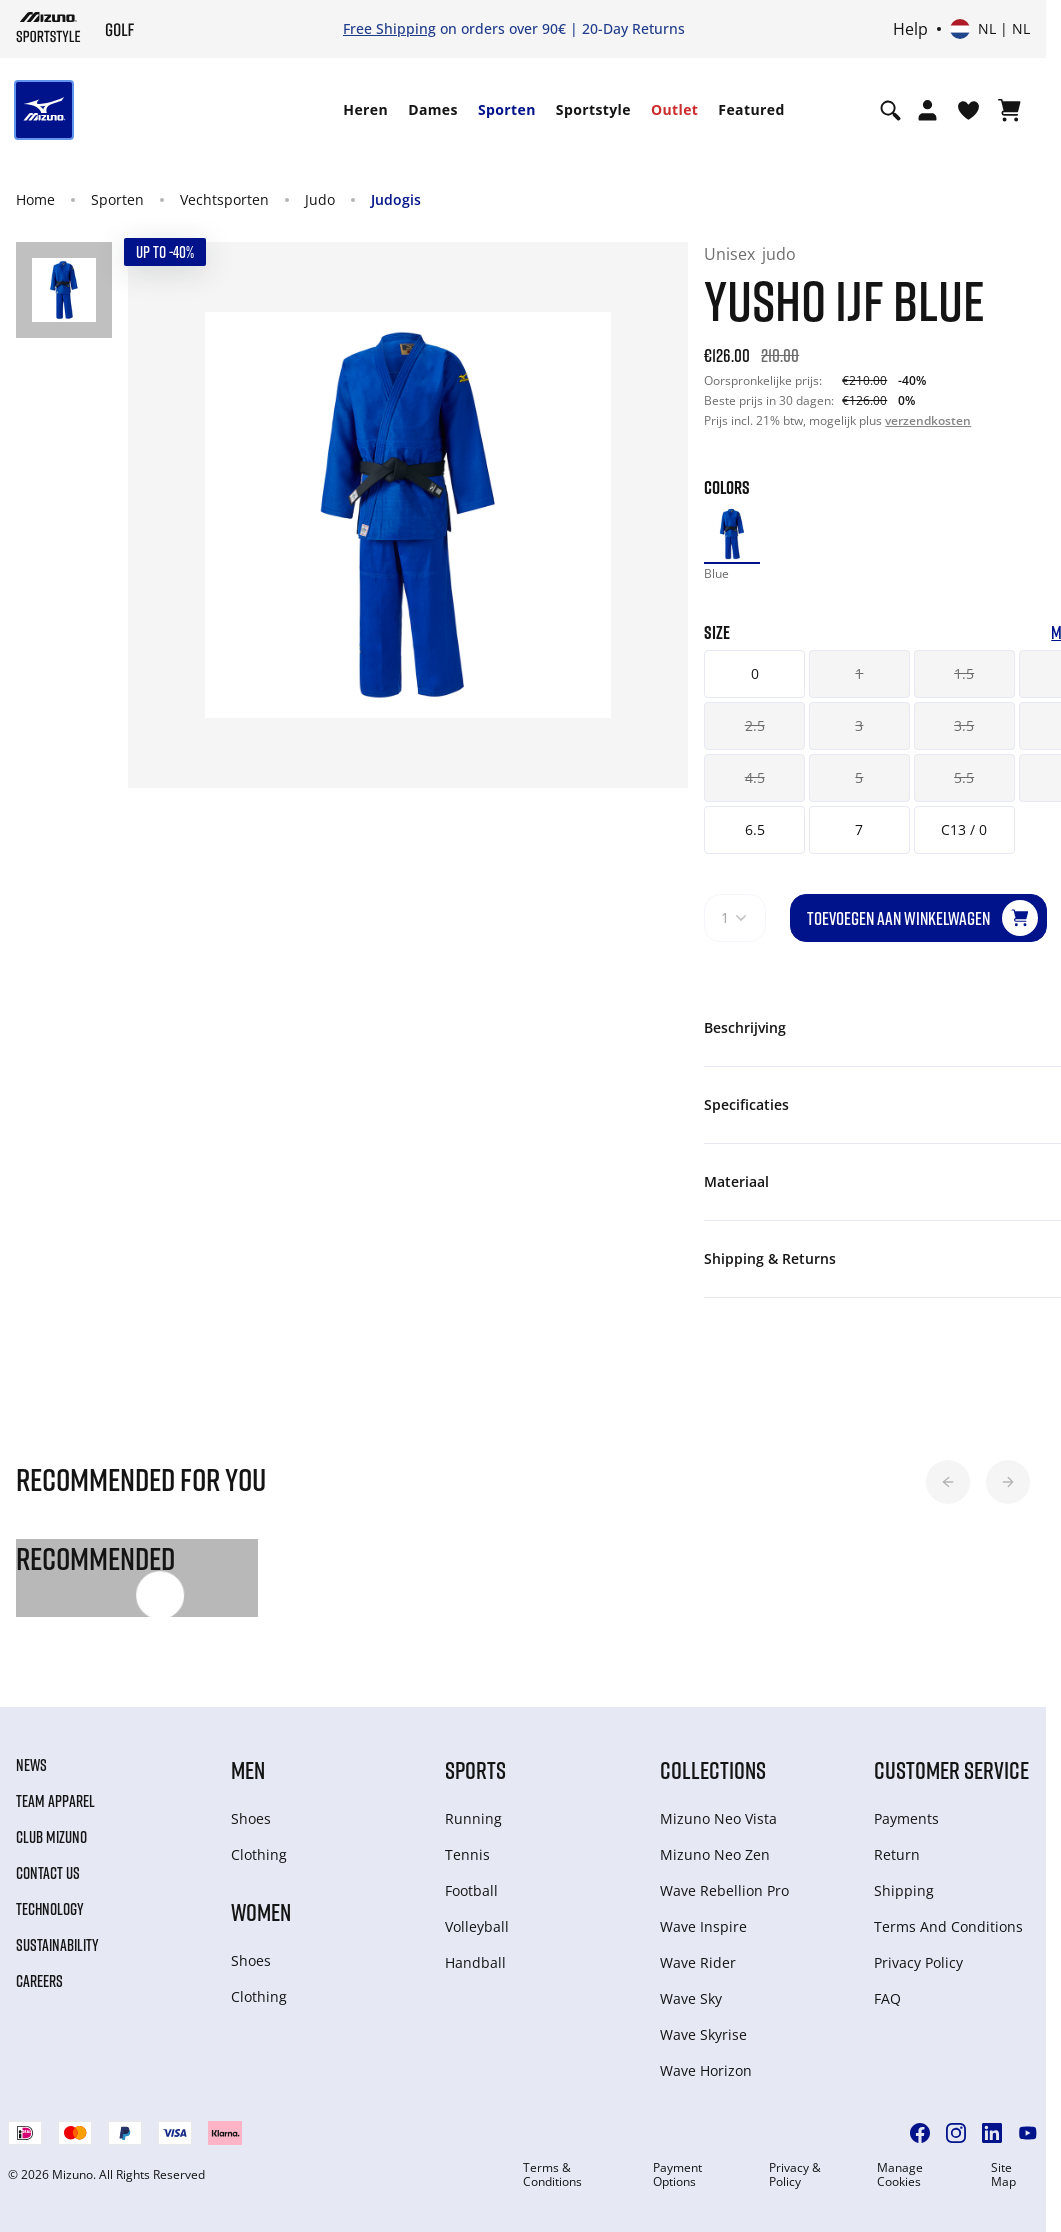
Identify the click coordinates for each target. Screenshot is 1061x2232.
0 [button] (755, 673)
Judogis (396, 199)
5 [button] (859, 777)
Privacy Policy (918, 1962)
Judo (320, 199)
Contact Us (48, 1873)
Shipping (904, 1890)
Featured (751, 109)
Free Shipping (389, 28)
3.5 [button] (964, 725)
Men (248, 1769)
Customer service (951, 1769)
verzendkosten (928, 420)
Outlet (674, 109)
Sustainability (57, 1945)
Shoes (251, 1818)
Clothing (259, 1854)
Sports (475, 1769)
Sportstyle (593, 109)
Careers (39, 1981)
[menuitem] (365, 110)
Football (471, 1890)
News (31, 1765)
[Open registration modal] (927, 110)
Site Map (1003, 2175)
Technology (50, 1909)
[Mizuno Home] (48, 27)
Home (35, 199)
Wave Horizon (706, 2070)
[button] (948, 1482)
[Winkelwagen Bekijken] (1009, 110)
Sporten (507, 109)
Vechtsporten (224, 199)
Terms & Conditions (552, 2175)
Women (261, 1911)
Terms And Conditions (948, 1926)
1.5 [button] (964, 673)
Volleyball (477, 1926)
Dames (433, 109)
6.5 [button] (755, 829)
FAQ (887, 1998)
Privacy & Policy (795, 2175)
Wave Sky (691, 1998)
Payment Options (677, 2175)
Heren (365, 109)
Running (473, 1818)
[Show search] (890, 110)
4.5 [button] (755, 777)
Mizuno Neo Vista (718, 1818)
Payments (906, 1818)
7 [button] (859, 829)
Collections (713, 1769)
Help (910, 29)
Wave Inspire (703, 1926)
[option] (732, 534)
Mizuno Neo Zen (715, 1854)
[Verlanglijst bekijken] (968, 110)
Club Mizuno (51, 1837)
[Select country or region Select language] (990, 29)
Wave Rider (698, 1962)
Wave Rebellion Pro (724, 1890)
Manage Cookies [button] (900, 2175)
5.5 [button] (964, 777)
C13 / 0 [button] (964, 829)
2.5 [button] (755, 725)
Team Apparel (55, 1801)
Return (897, 1854)
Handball (475, 1962)
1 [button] (859, 673)
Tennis (467, 1854)
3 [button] (859, 725)
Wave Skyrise (703, 2034)
